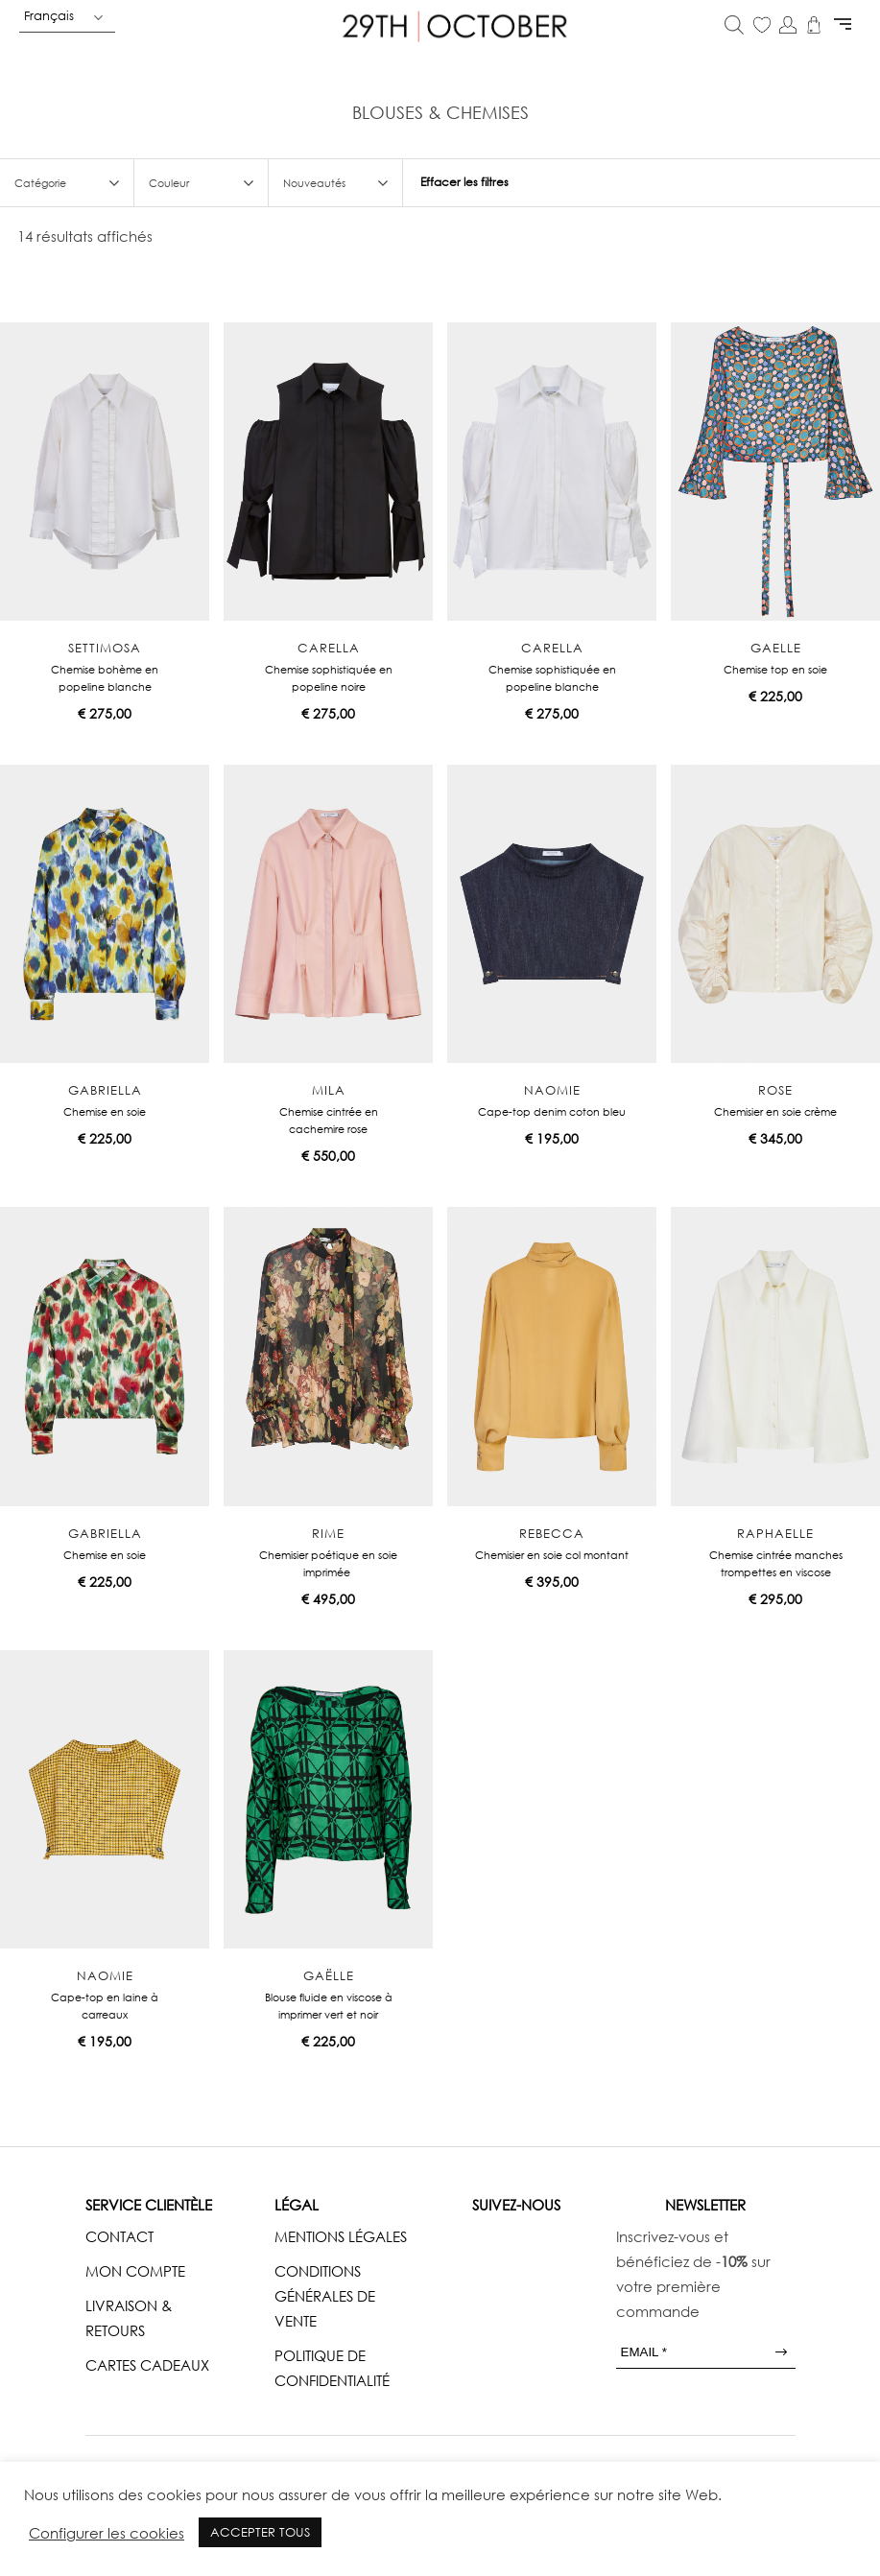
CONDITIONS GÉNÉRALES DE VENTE (324, 2295)
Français (49, 15)
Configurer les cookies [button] (106, 2532)
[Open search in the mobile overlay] (734, 26)
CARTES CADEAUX (147, 2365)
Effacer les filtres (464, 182)
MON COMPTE (135, 2271)
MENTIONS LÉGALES (340, 2236)
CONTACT (119, 2236)
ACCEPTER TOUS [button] (260, 2532)
